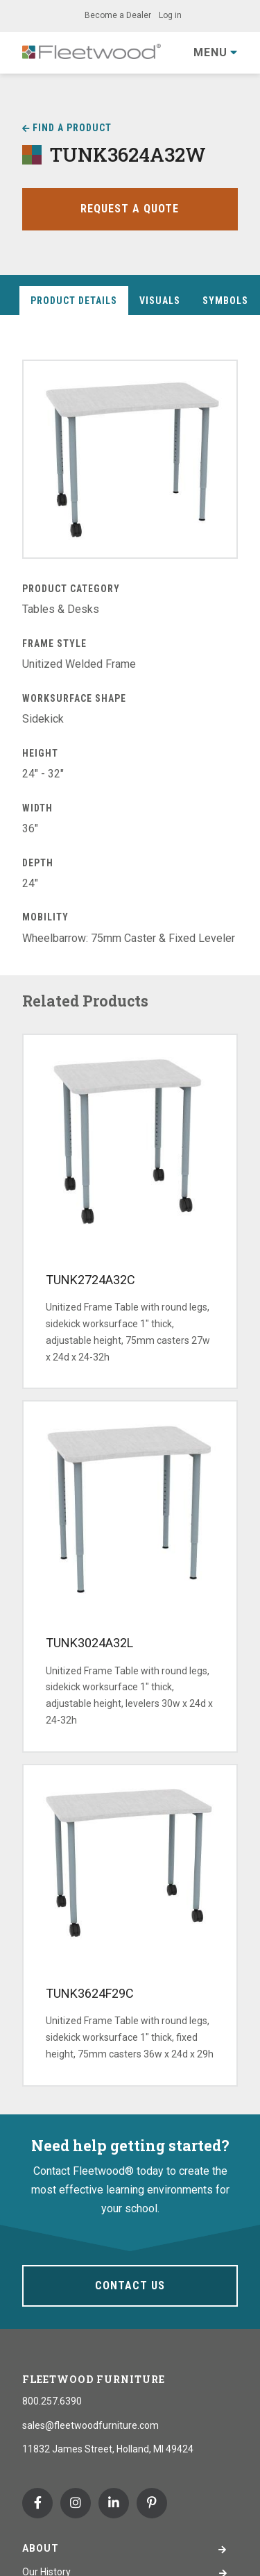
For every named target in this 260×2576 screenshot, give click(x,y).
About (40, 2548)
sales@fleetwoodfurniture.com (90, 2425)
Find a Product (72, 127)
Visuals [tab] (159, 300)
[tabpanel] (130, 654)
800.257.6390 (52, 2401)
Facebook (37, 2503)
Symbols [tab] (225, 300)
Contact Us (130, 2285)
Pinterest (152, 2503)
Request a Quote (129, 208)
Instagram (75, 2503)
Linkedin (113, 2503)
